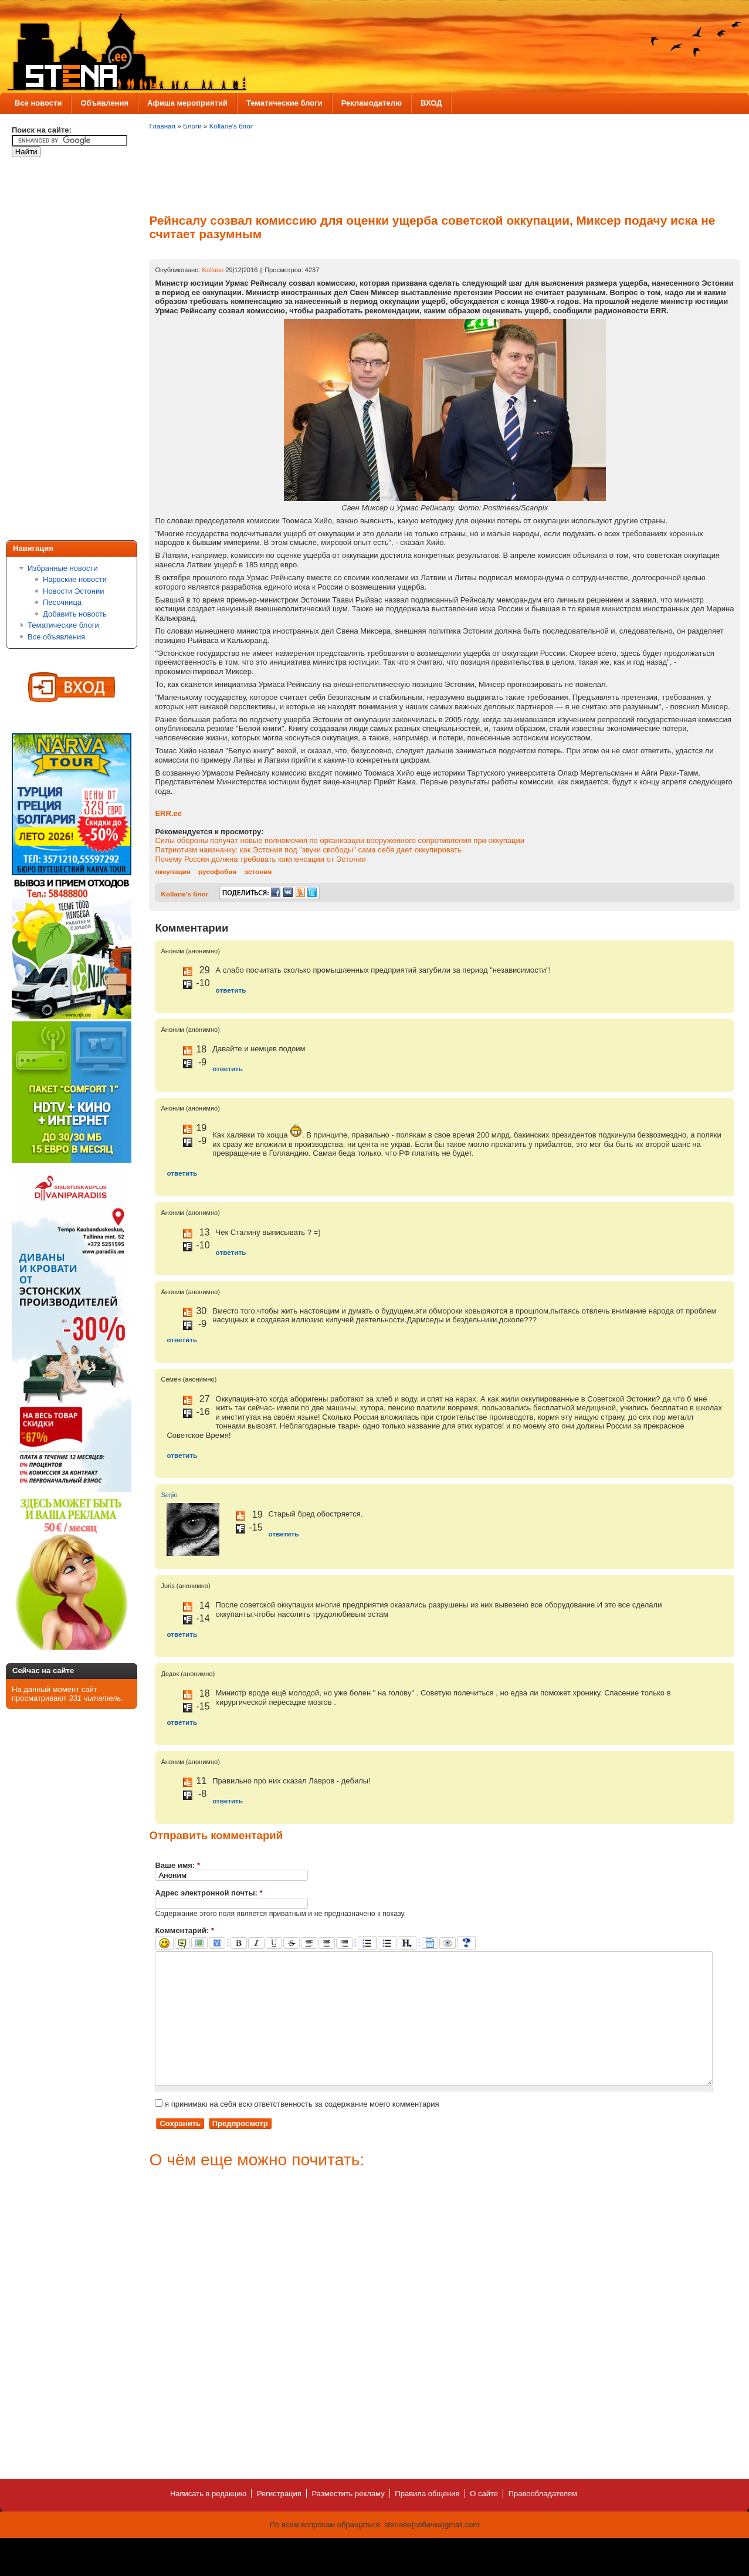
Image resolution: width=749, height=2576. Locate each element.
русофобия (217, 871)
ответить (231, 990)
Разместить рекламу (348, 2520)
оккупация (172, 871)
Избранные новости (63, 568)
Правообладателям (543, 2520)
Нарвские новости (75, 579)
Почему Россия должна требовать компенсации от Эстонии (260, 859)
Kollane (212, 269)
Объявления (104, 103)
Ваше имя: (177, 1865)
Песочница (62, 602)
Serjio (169, 1494)
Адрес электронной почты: (208, 1892)
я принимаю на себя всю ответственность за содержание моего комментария (297, 2130)
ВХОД (431, 103)
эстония (258, 871)
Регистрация (279, 2520)
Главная (162, 126)
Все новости (38, 103)
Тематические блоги (284, 103)
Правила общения (427, 2520)
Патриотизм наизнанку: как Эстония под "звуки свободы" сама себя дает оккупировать (308, 849)
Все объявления (56, 636)
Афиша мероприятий (187, 103)
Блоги (192, 126)
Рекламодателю (371, 103)
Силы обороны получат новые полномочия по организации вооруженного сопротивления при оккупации (339, 840)
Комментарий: (184, 1930)
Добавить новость (75, 614)
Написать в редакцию (208, 2520)
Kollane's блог (231, 126)
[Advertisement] (59, 351)
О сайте (484, 2520)
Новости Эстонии (73, 591)
